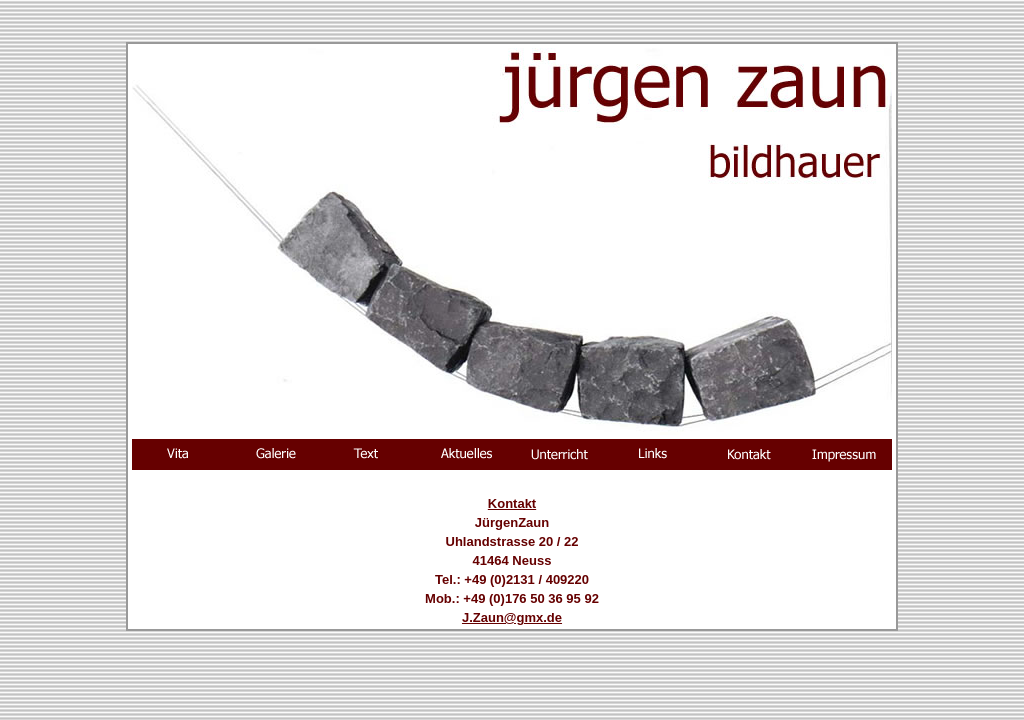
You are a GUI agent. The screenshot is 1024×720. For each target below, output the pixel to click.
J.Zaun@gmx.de (512, 617)
